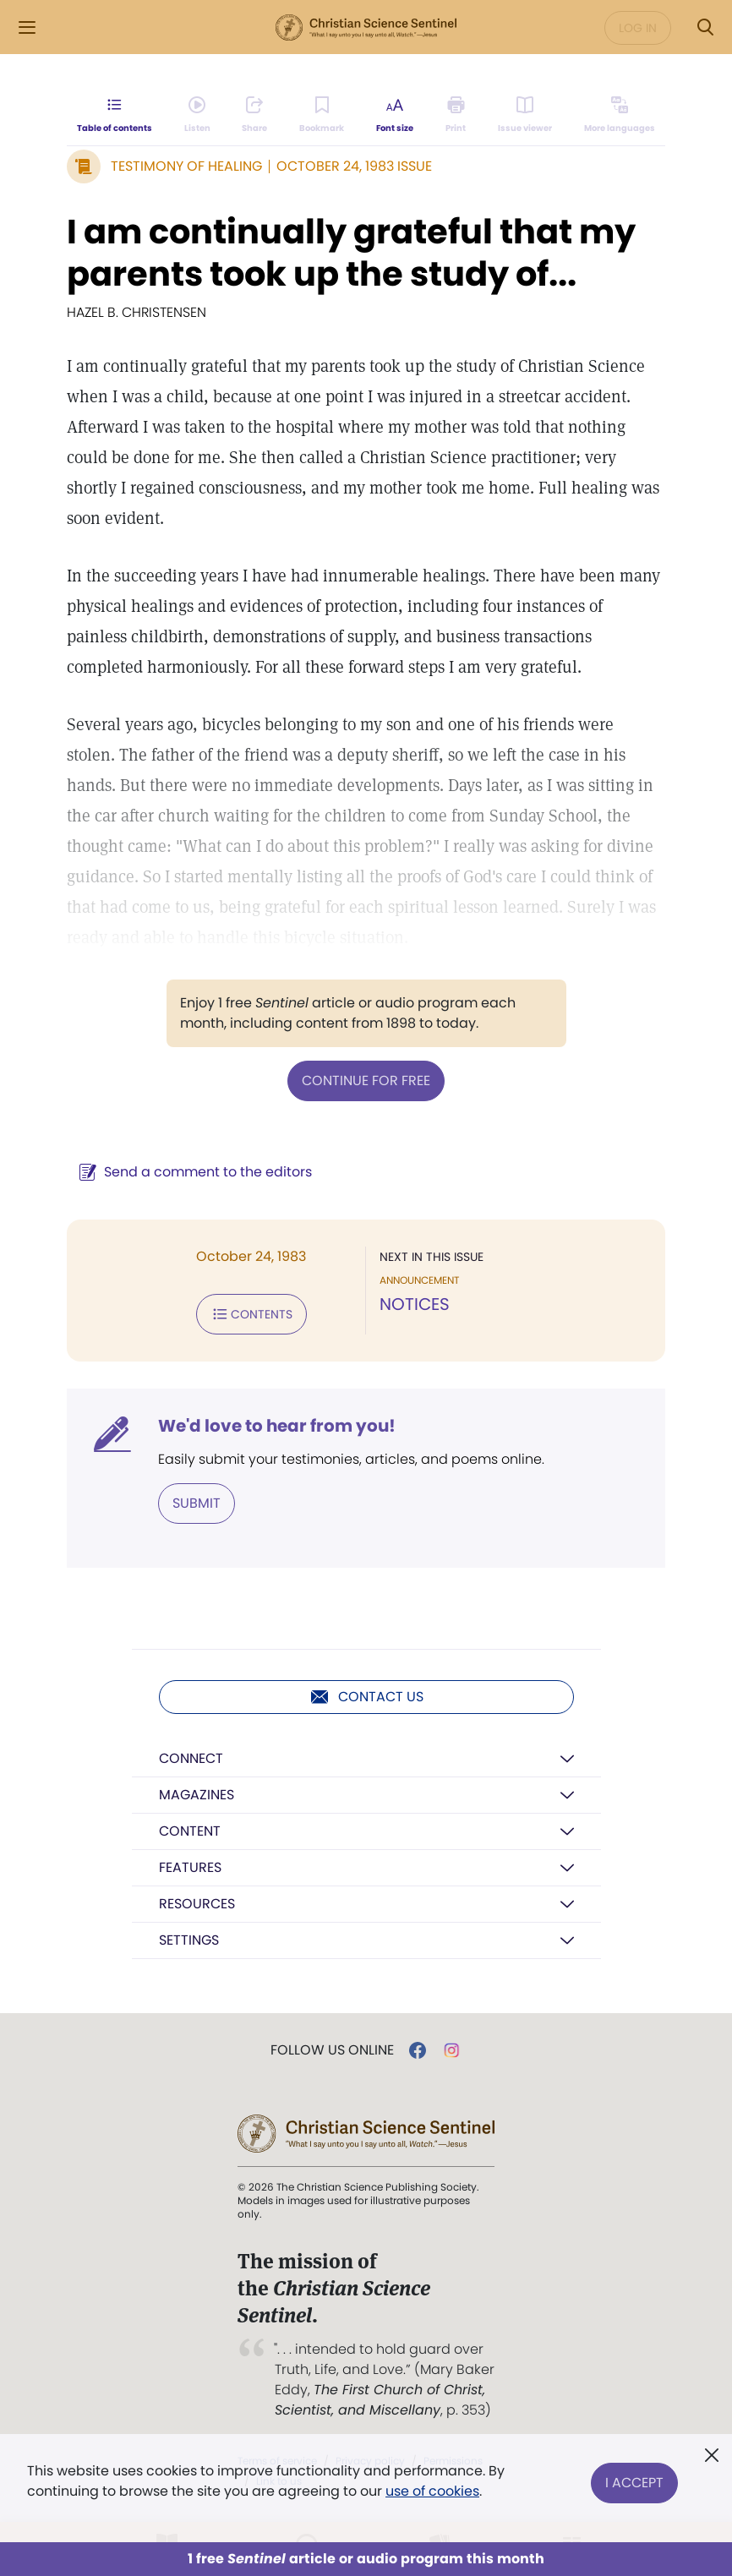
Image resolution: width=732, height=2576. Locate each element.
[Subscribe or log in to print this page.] (456, 115)
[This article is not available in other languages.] (619, 115)
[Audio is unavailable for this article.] (197, 115)
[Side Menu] (27, 27)
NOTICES (415, 1304)
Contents (251, 1314)
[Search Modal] (705, 27)
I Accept (634, 2481)
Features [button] (190, 1867)
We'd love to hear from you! (277, 1426)
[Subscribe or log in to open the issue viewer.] (525, 115)
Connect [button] (191, 1758)
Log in (638, 27)
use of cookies (432, 2491)
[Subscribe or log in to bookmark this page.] (321, 115)
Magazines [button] (196, 1794)
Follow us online (332, 2050)
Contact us (366, 1697)
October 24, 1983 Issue (354, 166)
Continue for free (366, 1080)
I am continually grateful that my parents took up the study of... (351, 252)
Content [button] (190, 1831)
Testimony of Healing (186, 166)
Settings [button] (189, 1940)
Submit (196, 1503)
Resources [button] (197, 1903)
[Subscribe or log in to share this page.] (254, 115)
